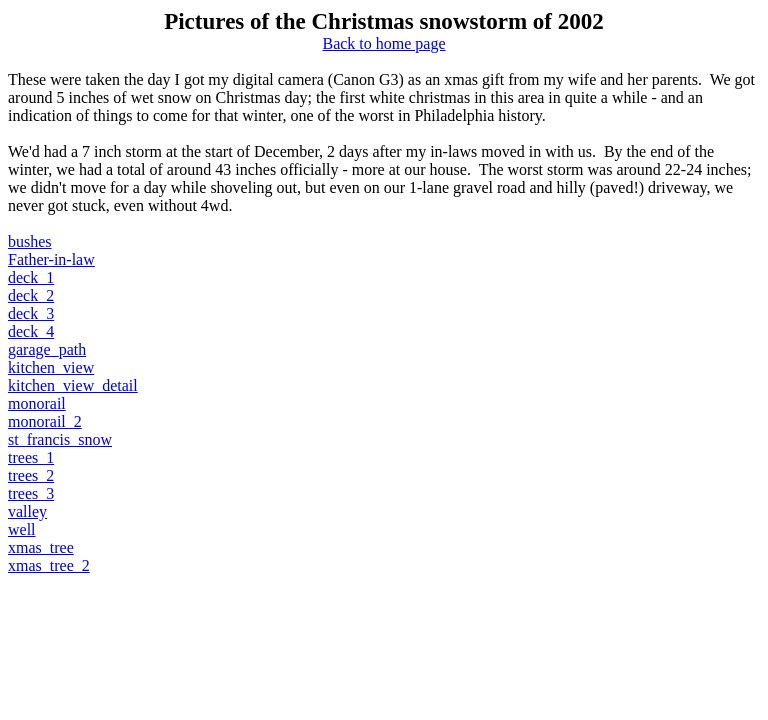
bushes (30, 241)
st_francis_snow (60, 439)
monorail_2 (45, 421)
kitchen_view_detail (73, 385)
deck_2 (31, 295)
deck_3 (31, 313)
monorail (37, 403)
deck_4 (31, 331)
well (22, 529)
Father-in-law (51, 259)
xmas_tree (41, 547)
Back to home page (383, 43)
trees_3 (31, 493)
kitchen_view (51, 367)
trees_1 (31, 457)
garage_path (47, 349)
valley (27, 511)
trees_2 (31, 475)
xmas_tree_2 (49, 565)
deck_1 (31, 277)
